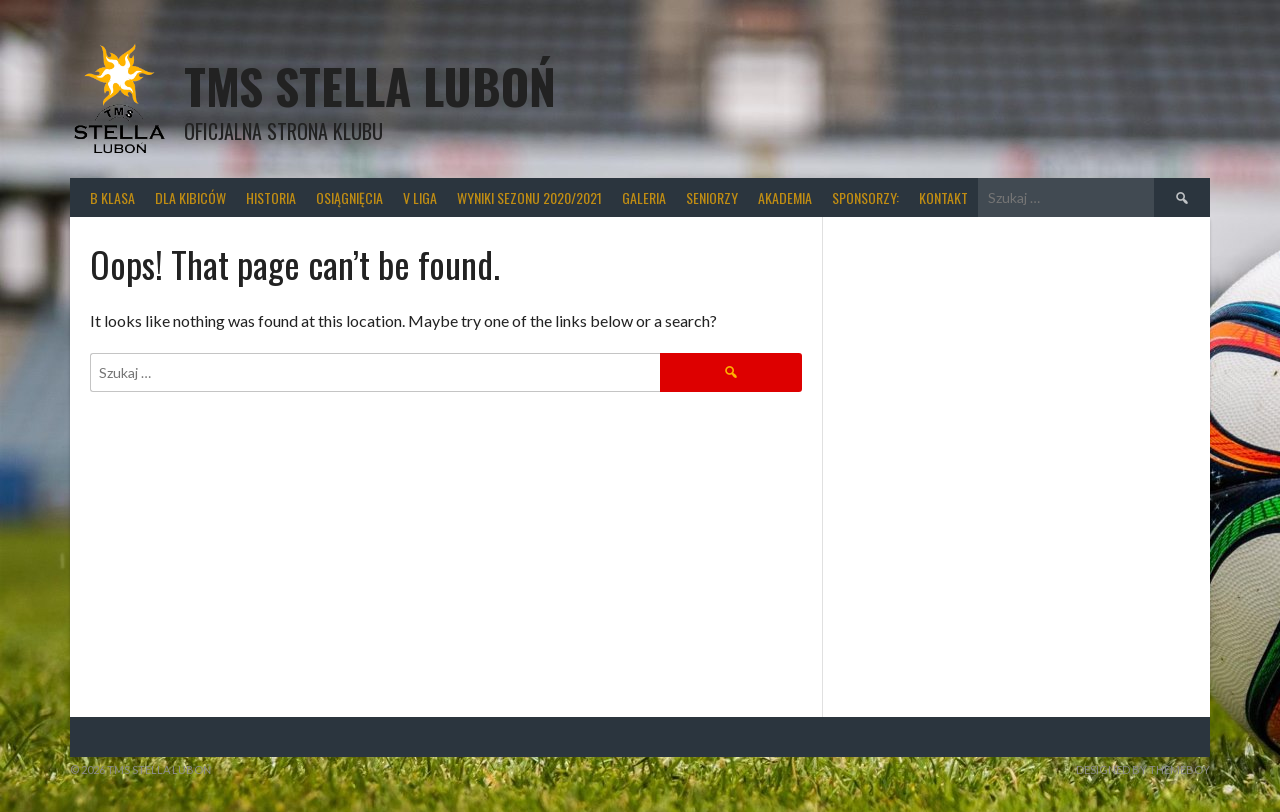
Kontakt (943, 197)
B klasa (112, 197)
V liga (420, 197)
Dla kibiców (190, 197)
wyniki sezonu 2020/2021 (529, 197)
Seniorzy (712, 197)
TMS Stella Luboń (370, 85)
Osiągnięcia (349, 197)
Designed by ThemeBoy (1143, 769)
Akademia (785, 197)
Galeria (644, 197)
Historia (271, 197)
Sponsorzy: (865, 197)
